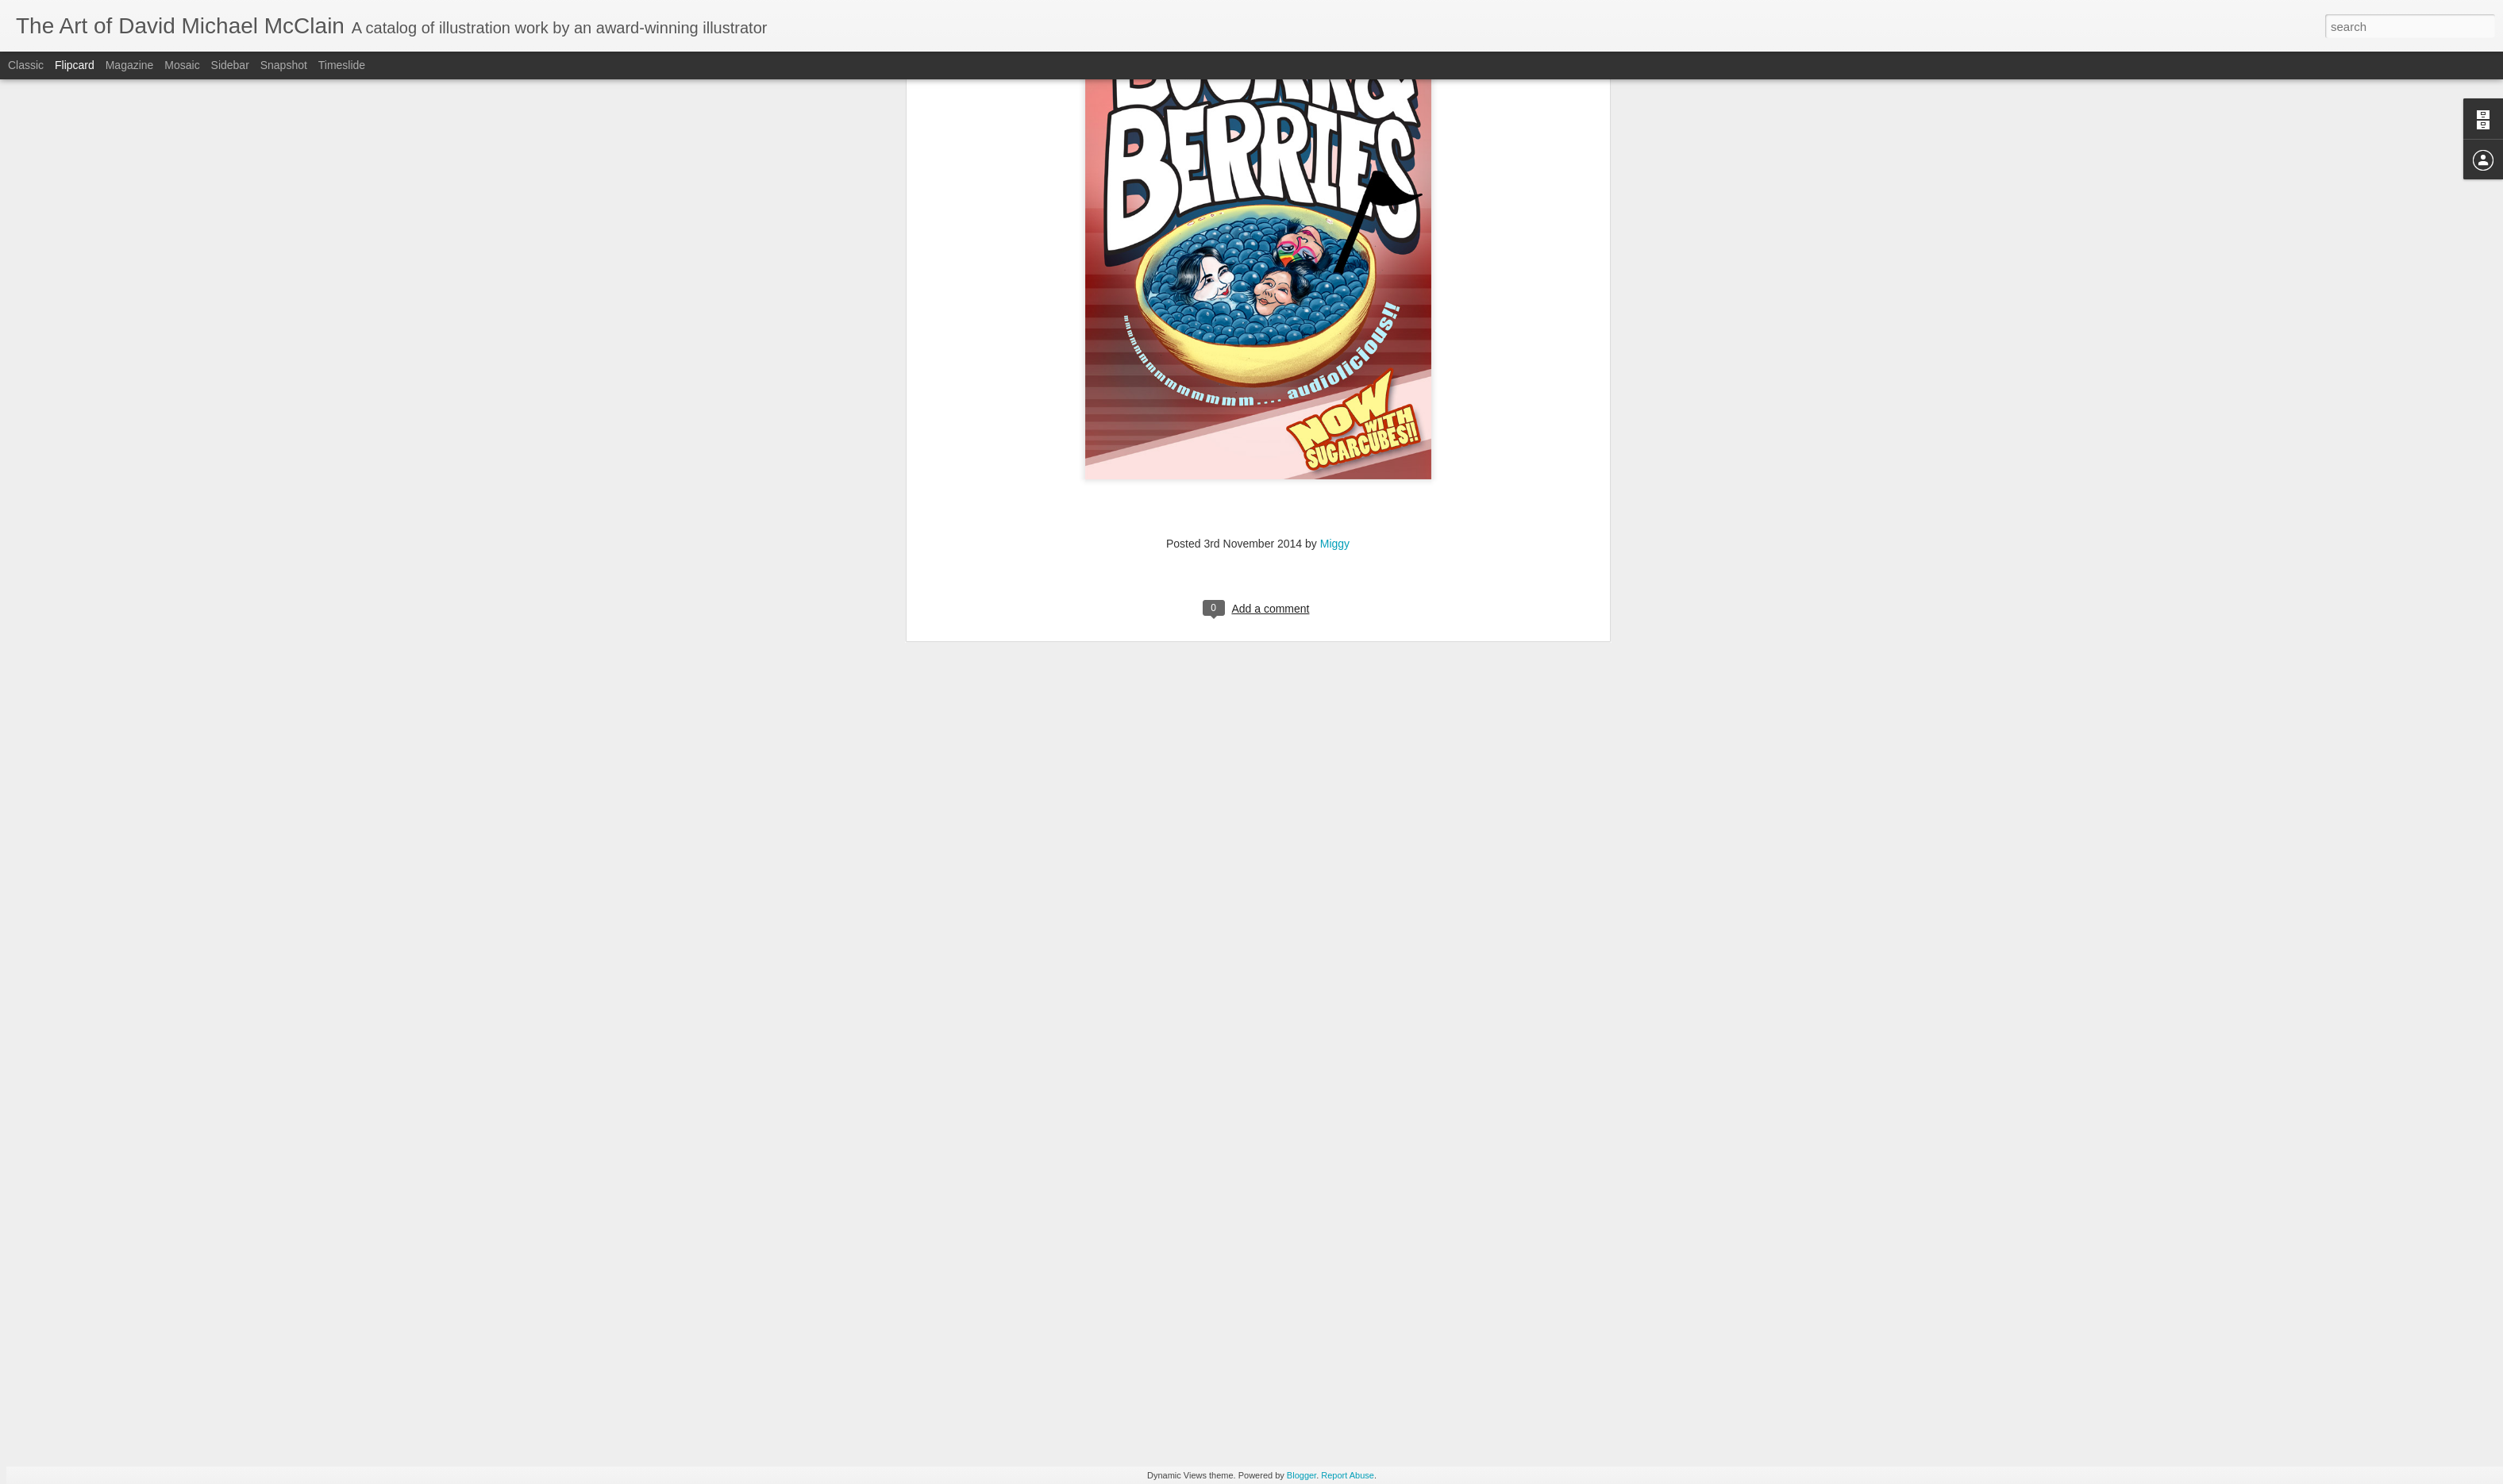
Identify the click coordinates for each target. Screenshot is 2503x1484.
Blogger (1301, 1475)
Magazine (130, 65)
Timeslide (341, 65)
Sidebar (230, 65)
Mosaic (181, 65)
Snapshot (283, 65)
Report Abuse (1347, 1475)
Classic (26, 65)
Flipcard (74, 65)
